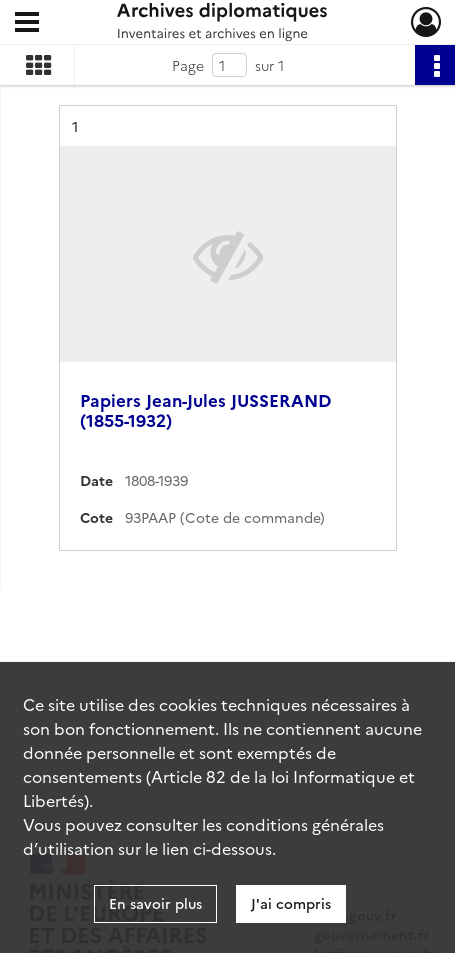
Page (188, 65)
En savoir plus (155, 903)
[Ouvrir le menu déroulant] (27, 24)
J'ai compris (291, 903)
